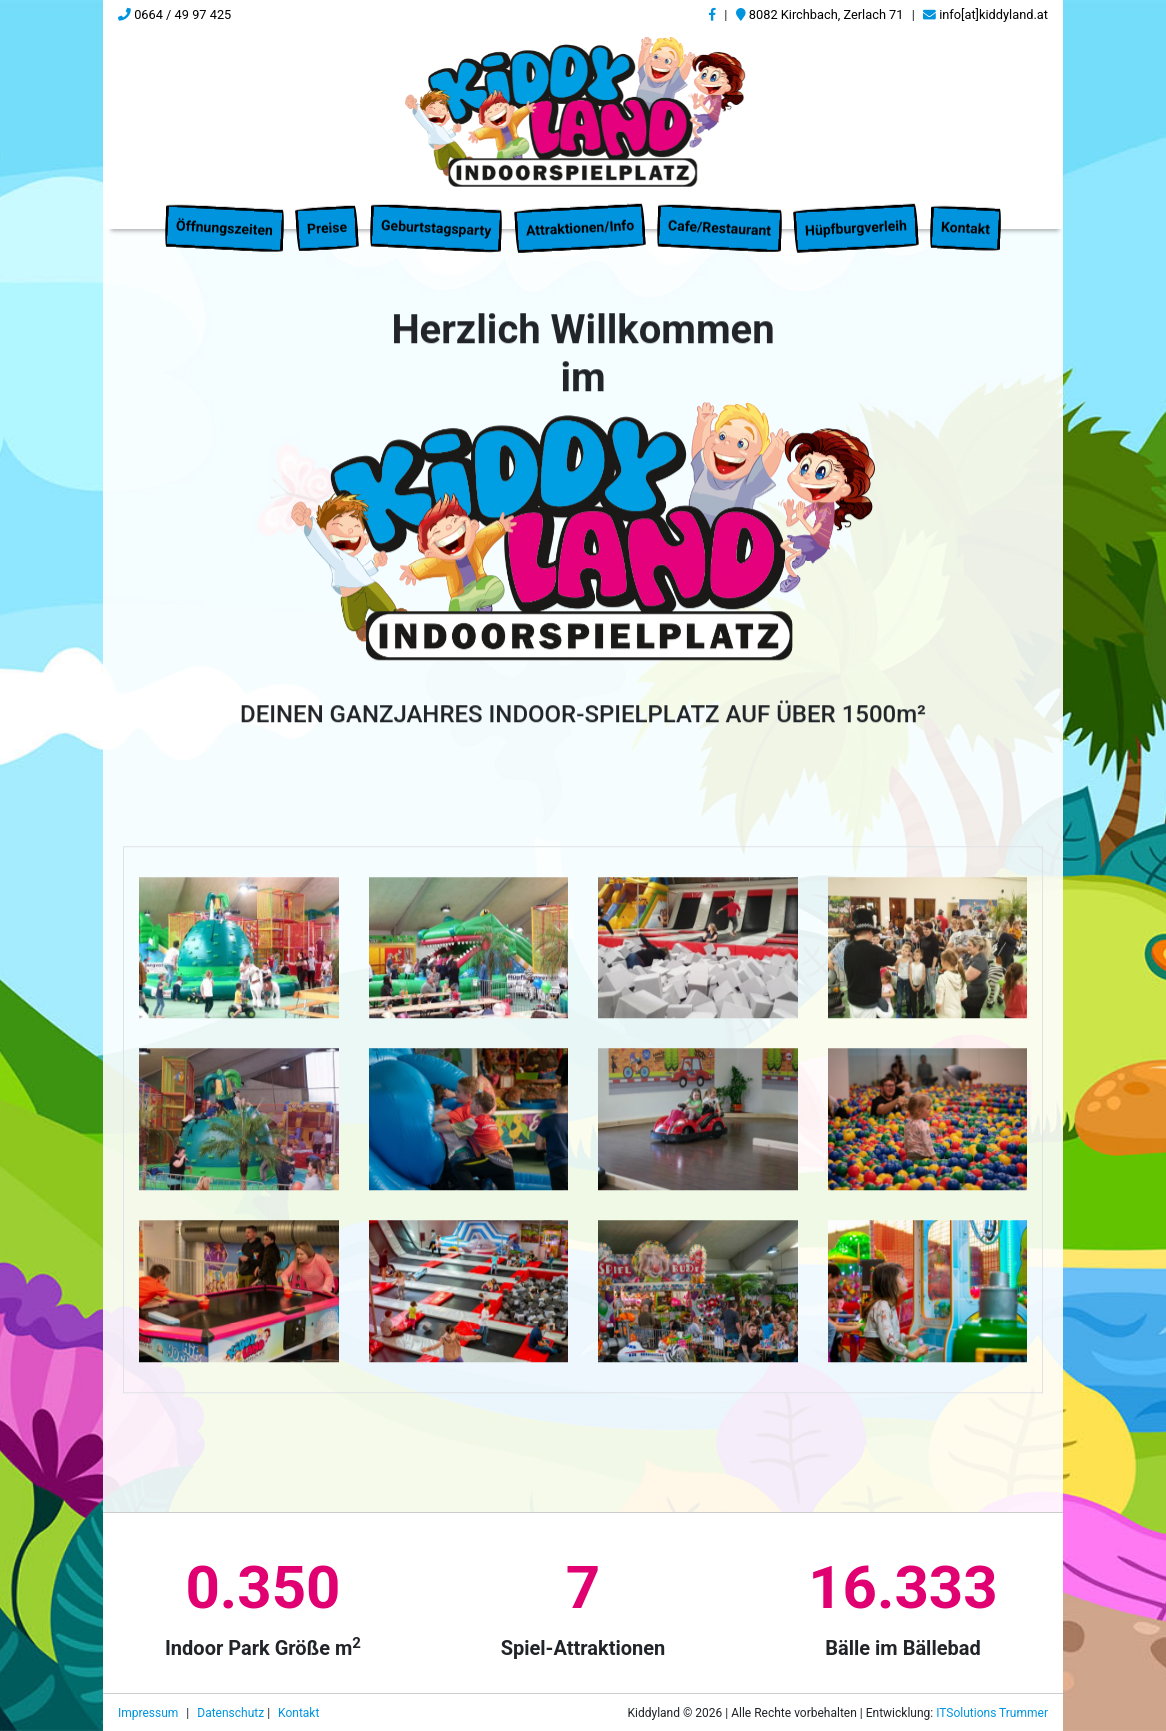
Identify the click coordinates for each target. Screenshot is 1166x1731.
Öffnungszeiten (225, 216)
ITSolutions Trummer (992, 1713)
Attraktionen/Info (579, 216)
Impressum (149, 1713)
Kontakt (965, 216)
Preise (327, 216)
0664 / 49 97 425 (174, 14)
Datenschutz (232, 1713)
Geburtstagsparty (436, 216)
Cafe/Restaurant (720, 216)
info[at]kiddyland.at (985, 14)
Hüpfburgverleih (855, 216)
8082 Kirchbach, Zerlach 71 (820, 14)
